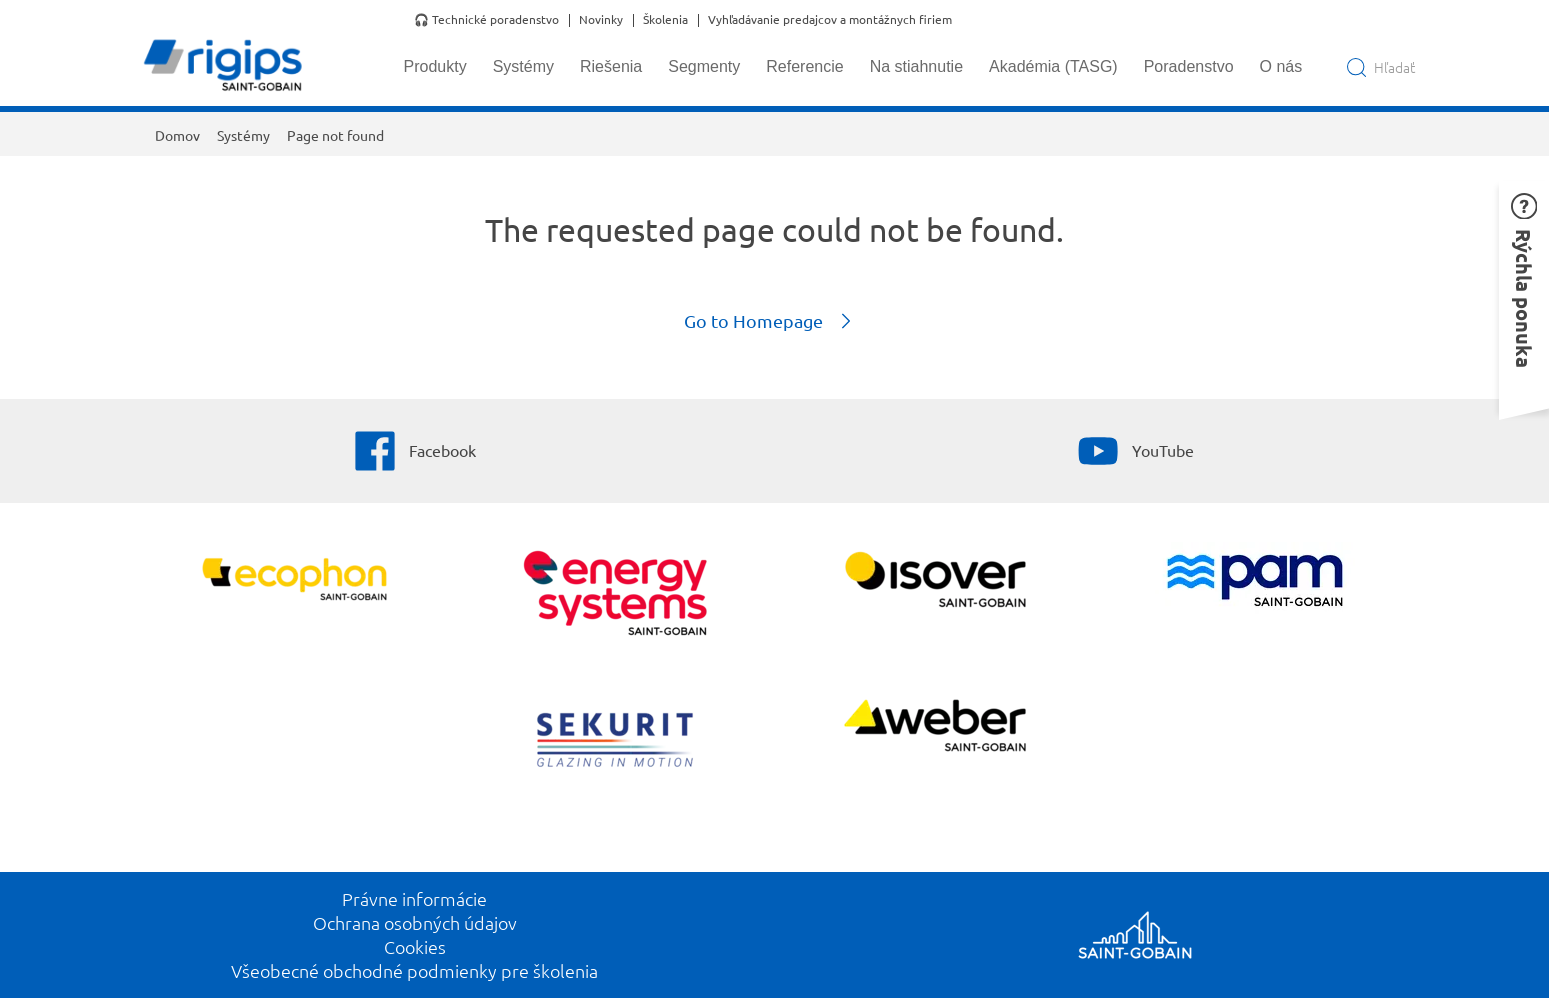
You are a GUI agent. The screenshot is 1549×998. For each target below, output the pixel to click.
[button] (1524, 294)
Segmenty (704, 66)
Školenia (665, 20)
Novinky (601, 20)
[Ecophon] (294, 582)
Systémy (523, 66)
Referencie (804, 66)
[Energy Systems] (614, 595)
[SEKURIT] (614, 742)
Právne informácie (414, 898)
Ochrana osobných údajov (415, 922)
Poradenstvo (1189, 66)
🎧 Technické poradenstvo (486, 20)
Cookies (415, 946)
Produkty (435, 66)
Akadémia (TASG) (1053, 66)
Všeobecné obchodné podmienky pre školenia (414, 970)
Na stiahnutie (916, 66)
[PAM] (1254, 582)
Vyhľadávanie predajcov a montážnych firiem (830, 20)
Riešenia (611, 66)
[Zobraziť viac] (934, 582)
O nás (1281, 66)
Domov (177, 135)
